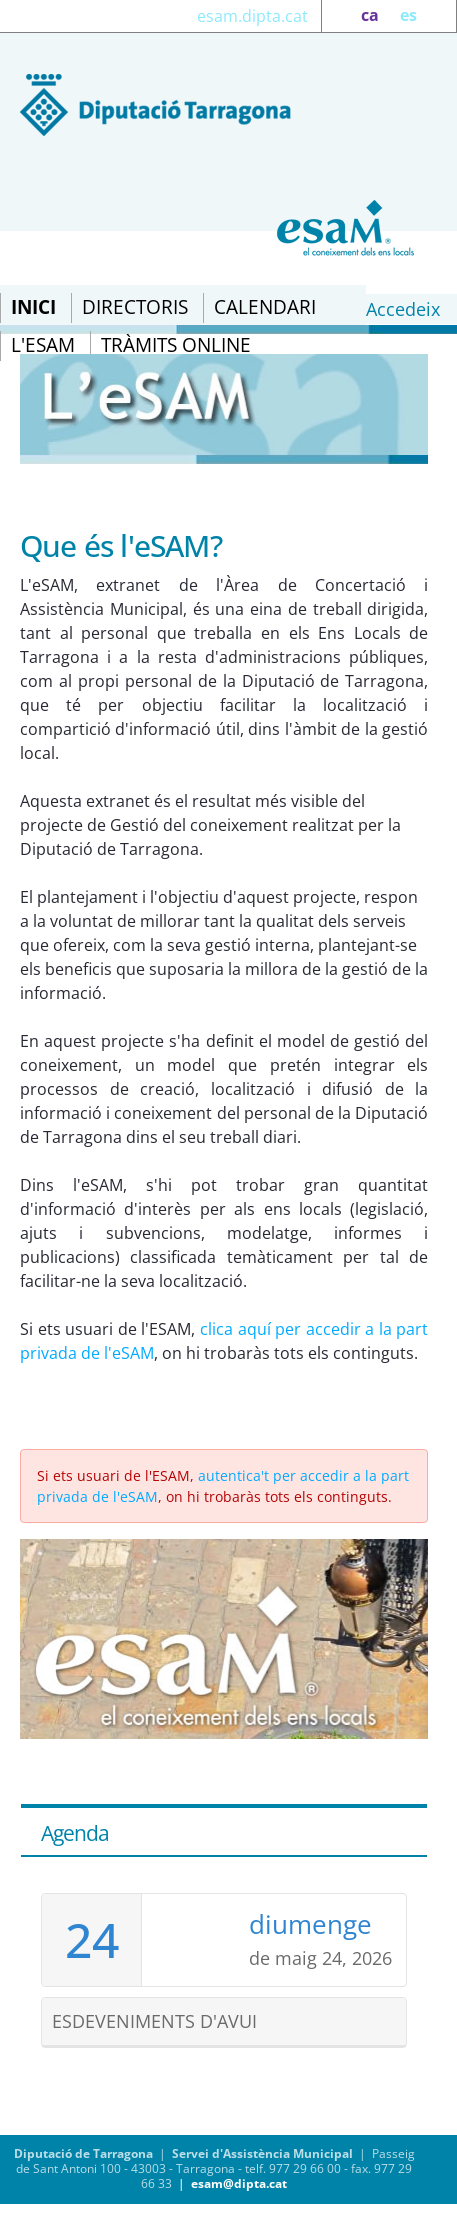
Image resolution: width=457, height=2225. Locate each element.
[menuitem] (33, 308)
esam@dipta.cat (239, 2183)
